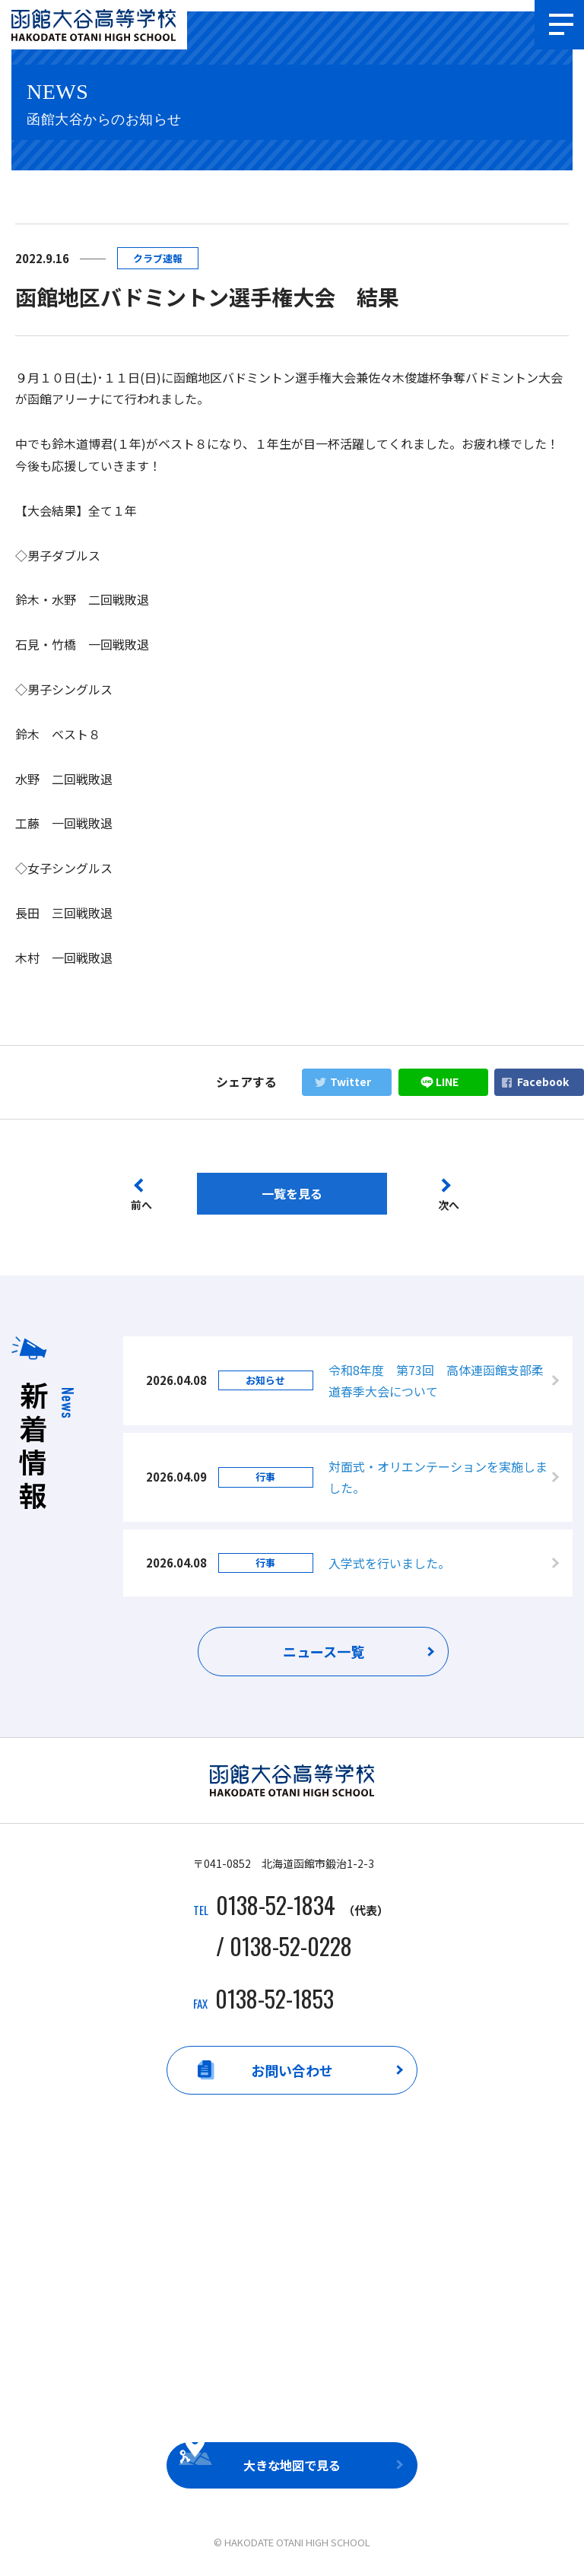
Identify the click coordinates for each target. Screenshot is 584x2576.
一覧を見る (292, 1193)
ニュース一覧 (323, 1653)
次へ (449, 1204)
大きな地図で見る (292, 2466)
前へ (141, 1204)
